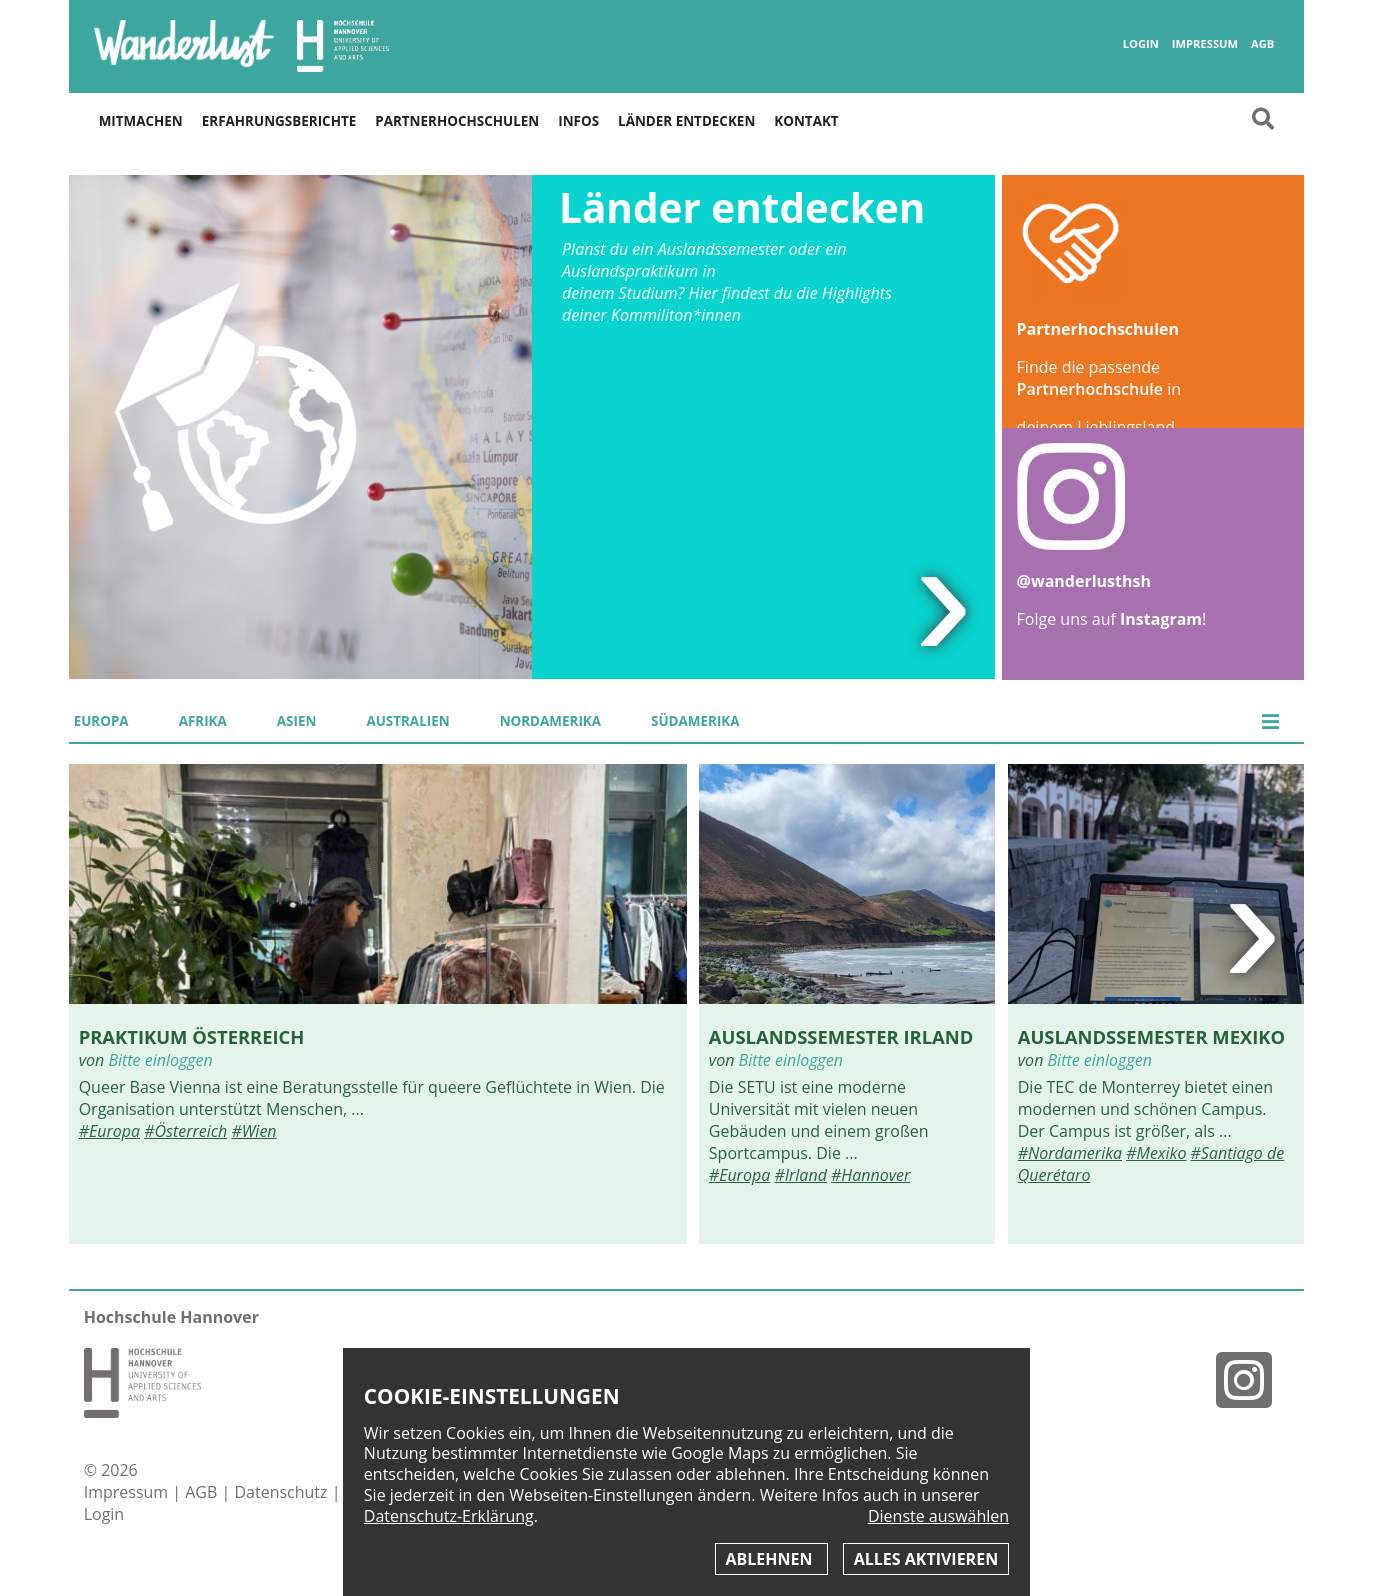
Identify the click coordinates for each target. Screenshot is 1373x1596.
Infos (578, 121)
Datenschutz (282, 1492)
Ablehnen (771, 1559)
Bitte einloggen (160, 1060)
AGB (1262, 44)
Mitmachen (141, 121)
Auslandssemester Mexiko (1151, 1036)
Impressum (1205, 44)
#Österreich (185, 1131)
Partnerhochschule (1090, 389)
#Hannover (870, 1175)
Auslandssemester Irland (841, 1036)
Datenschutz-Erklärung (449, 1516)
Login (1141, 44)
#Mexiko (1156, 1153)
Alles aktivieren (926, 1559)
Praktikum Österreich (192, 1036)
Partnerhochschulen (457, 121)
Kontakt (806, 121)
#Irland (800, 1175)
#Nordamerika (1070, 1153)
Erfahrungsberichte (279, 121)
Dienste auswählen (938, 1516)
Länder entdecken (686, 121)
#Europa (109, 1131)
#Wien (253, 1131)
